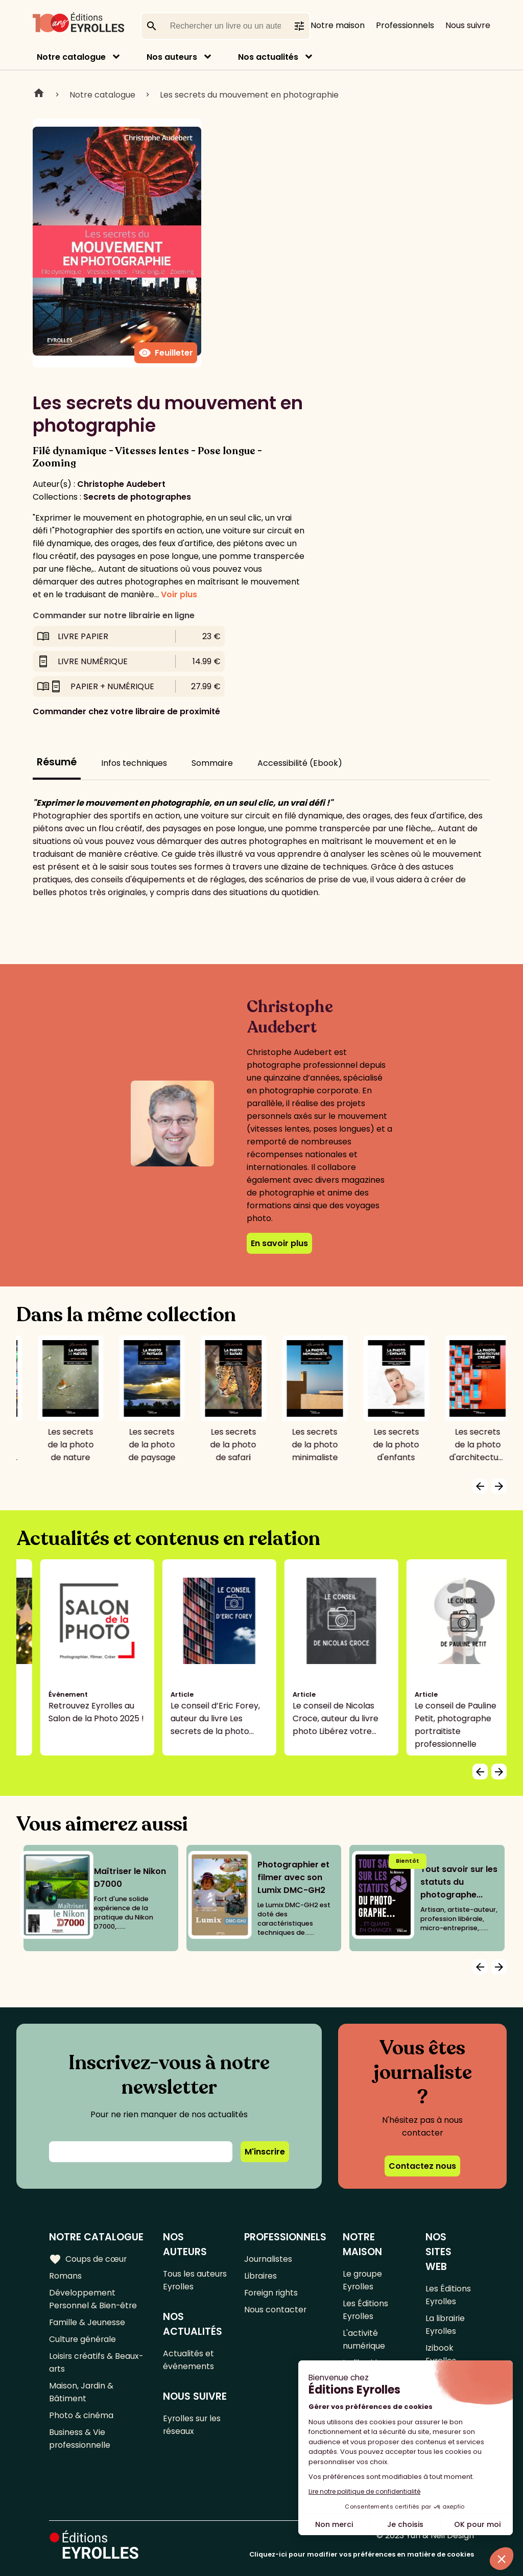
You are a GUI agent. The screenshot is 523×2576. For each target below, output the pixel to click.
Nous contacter (276, 2309)
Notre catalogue (71, 57)
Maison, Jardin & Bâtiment (81, 2392)
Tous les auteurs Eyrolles (195, 2280)
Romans (65, 2276)
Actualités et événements (189, 2360)
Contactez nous (422, 2166)
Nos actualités (268, 57)
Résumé (57, 762)
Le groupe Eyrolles (363, 2280)
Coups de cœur (88, 2259)
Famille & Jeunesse (87, 2322)
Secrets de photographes (137, 497)
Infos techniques (134, 763)
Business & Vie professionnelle (80, 2438)
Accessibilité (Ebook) (299, 763)
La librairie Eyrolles (445, 2324)
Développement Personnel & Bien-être (93, 2299)
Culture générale (83, 2339)
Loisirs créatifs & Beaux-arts (97, 2362)
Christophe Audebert (121, 484)
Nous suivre (467, 25)
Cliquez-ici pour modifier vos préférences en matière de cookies (361, 2554)
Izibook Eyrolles (440, 2354)
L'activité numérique (364, 2339)
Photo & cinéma (81, 2415)
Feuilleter (165, 353)
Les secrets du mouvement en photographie (249, 95)
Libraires (261, 2276)
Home (39, 94)
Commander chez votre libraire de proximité (126, 711)
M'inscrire (265, 2152)
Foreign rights (272, 2293)
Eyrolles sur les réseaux (192, 2425)
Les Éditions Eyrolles (366, 2310)
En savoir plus (279, 1243)
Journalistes (269, 2259)
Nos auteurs (172, 57)
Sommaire (212, 763)
